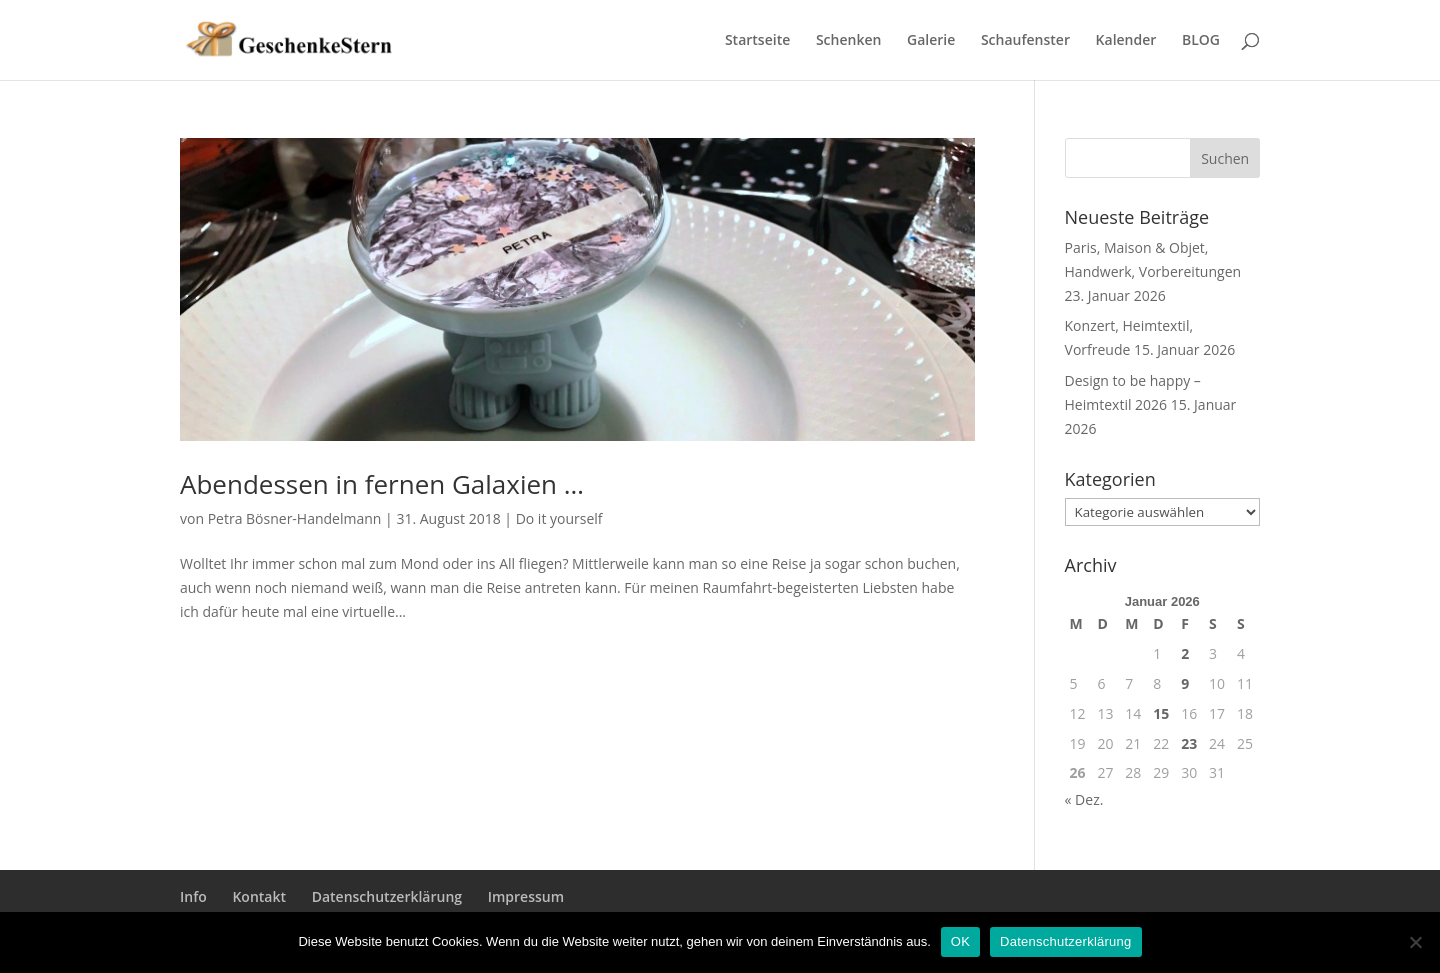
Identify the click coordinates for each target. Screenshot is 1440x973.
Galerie (931, 41)
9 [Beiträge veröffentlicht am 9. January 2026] (1185, 683)
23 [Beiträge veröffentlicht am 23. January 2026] (1189, 743)
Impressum (526, 896)
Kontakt (259, 896)
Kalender (1126, 41)
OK (960, 941)
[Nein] (1415, 942)
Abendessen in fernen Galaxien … (382, 484)
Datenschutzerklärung (387, 896)
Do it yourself (559, 518)
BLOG (1201, 41)
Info (193, 896)
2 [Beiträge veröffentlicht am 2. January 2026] (1185, 653)
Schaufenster (1025, 41)
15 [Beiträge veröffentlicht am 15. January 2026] (1161, 713)
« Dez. (1084, 799)
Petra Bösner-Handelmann (295, 518)
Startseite (757, 41)
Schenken (848, 41)
